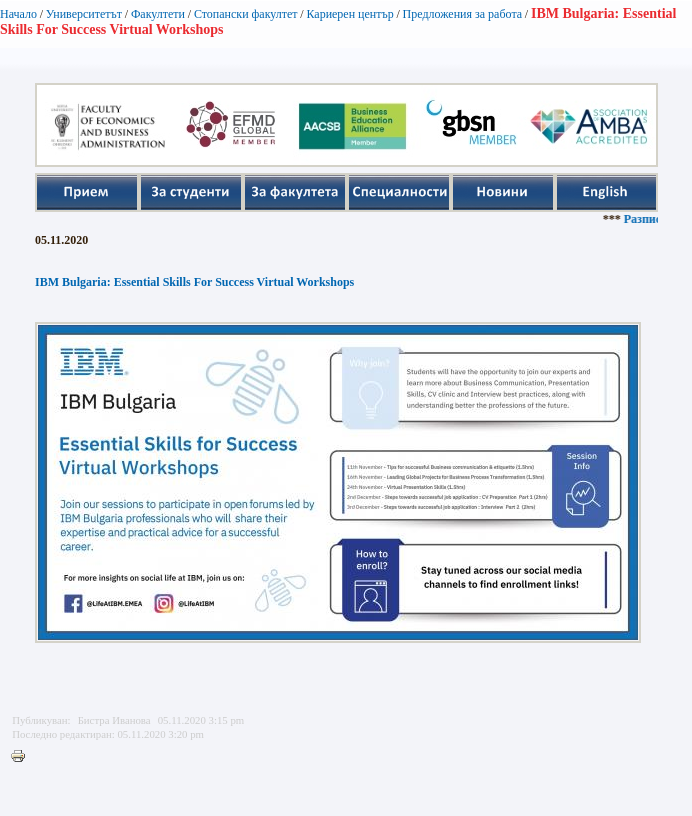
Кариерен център (349, 14)
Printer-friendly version (23, 757)
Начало (18, 14)
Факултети (158, 14)
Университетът (84, 14)
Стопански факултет (246, 14)
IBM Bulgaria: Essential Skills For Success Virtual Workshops (194, 282)
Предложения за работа (463, 14)
